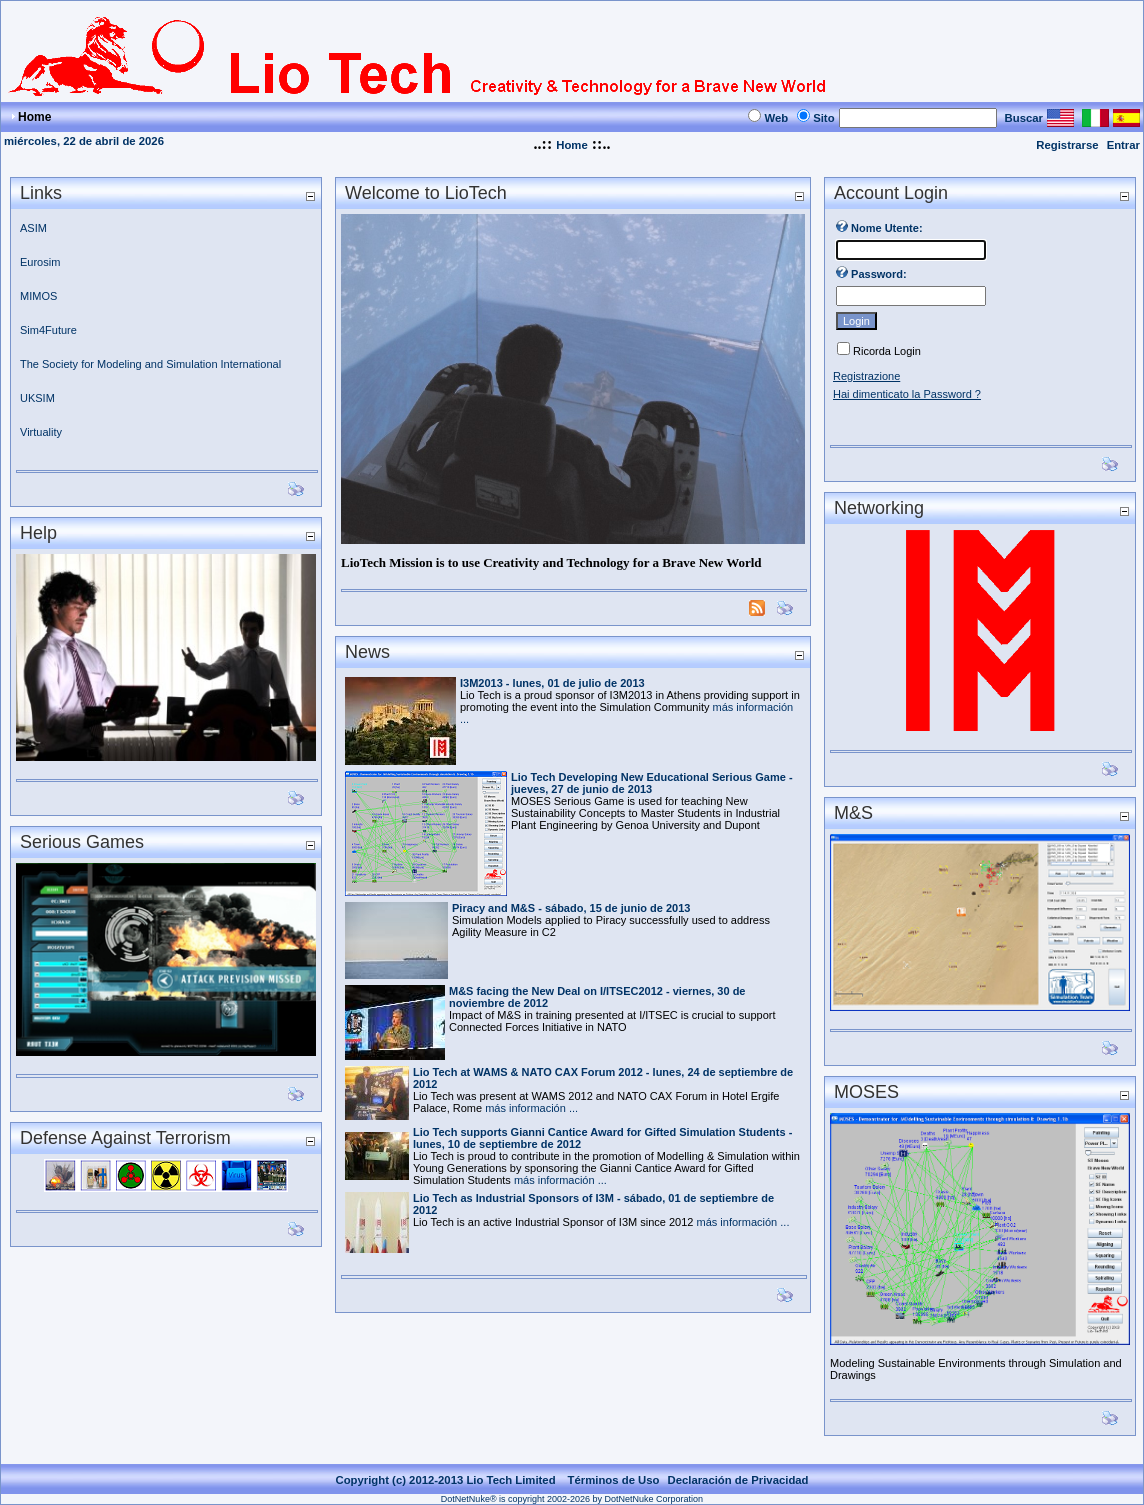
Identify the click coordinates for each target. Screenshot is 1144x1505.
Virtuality (41, 432)
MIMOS (38, 296)
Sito (823, 118)
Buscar (1024, 118)
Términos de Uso (614, 1480)
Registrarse (1067, 145)
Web (776, 118)
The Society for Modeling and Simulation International (152, 364)
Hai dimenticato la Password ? (907, 394)
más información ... (531, 1108)
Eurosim (40, 262)
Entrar (1123, 145)
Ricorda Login (887, 351)
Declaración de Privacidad (737, 1480)
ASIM (33, 228)
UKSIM (37, 398)
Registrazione (866, 376)
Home (571, 145)
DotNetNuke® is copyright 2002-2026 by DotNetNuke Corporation (572, 1499)
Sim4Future (48, 330)
